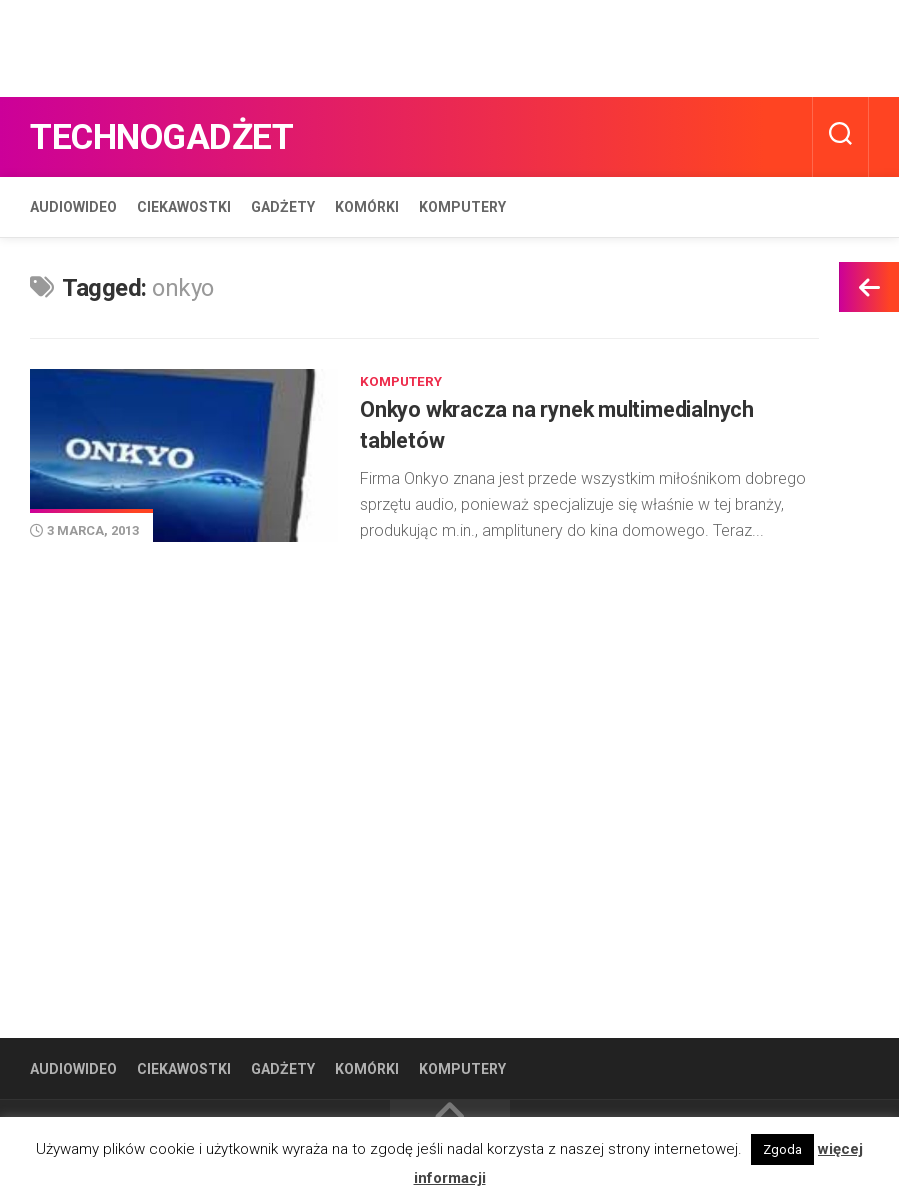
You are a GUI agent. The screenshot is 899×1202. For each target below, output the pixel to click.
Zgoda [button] (782, 1149)
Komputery (462, 207)
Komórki (367, 207)
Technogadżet (182, 136)
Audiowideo (73, 207)
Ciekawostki (184, 207)
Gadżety (283, 207)
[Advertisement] (364, 45)
